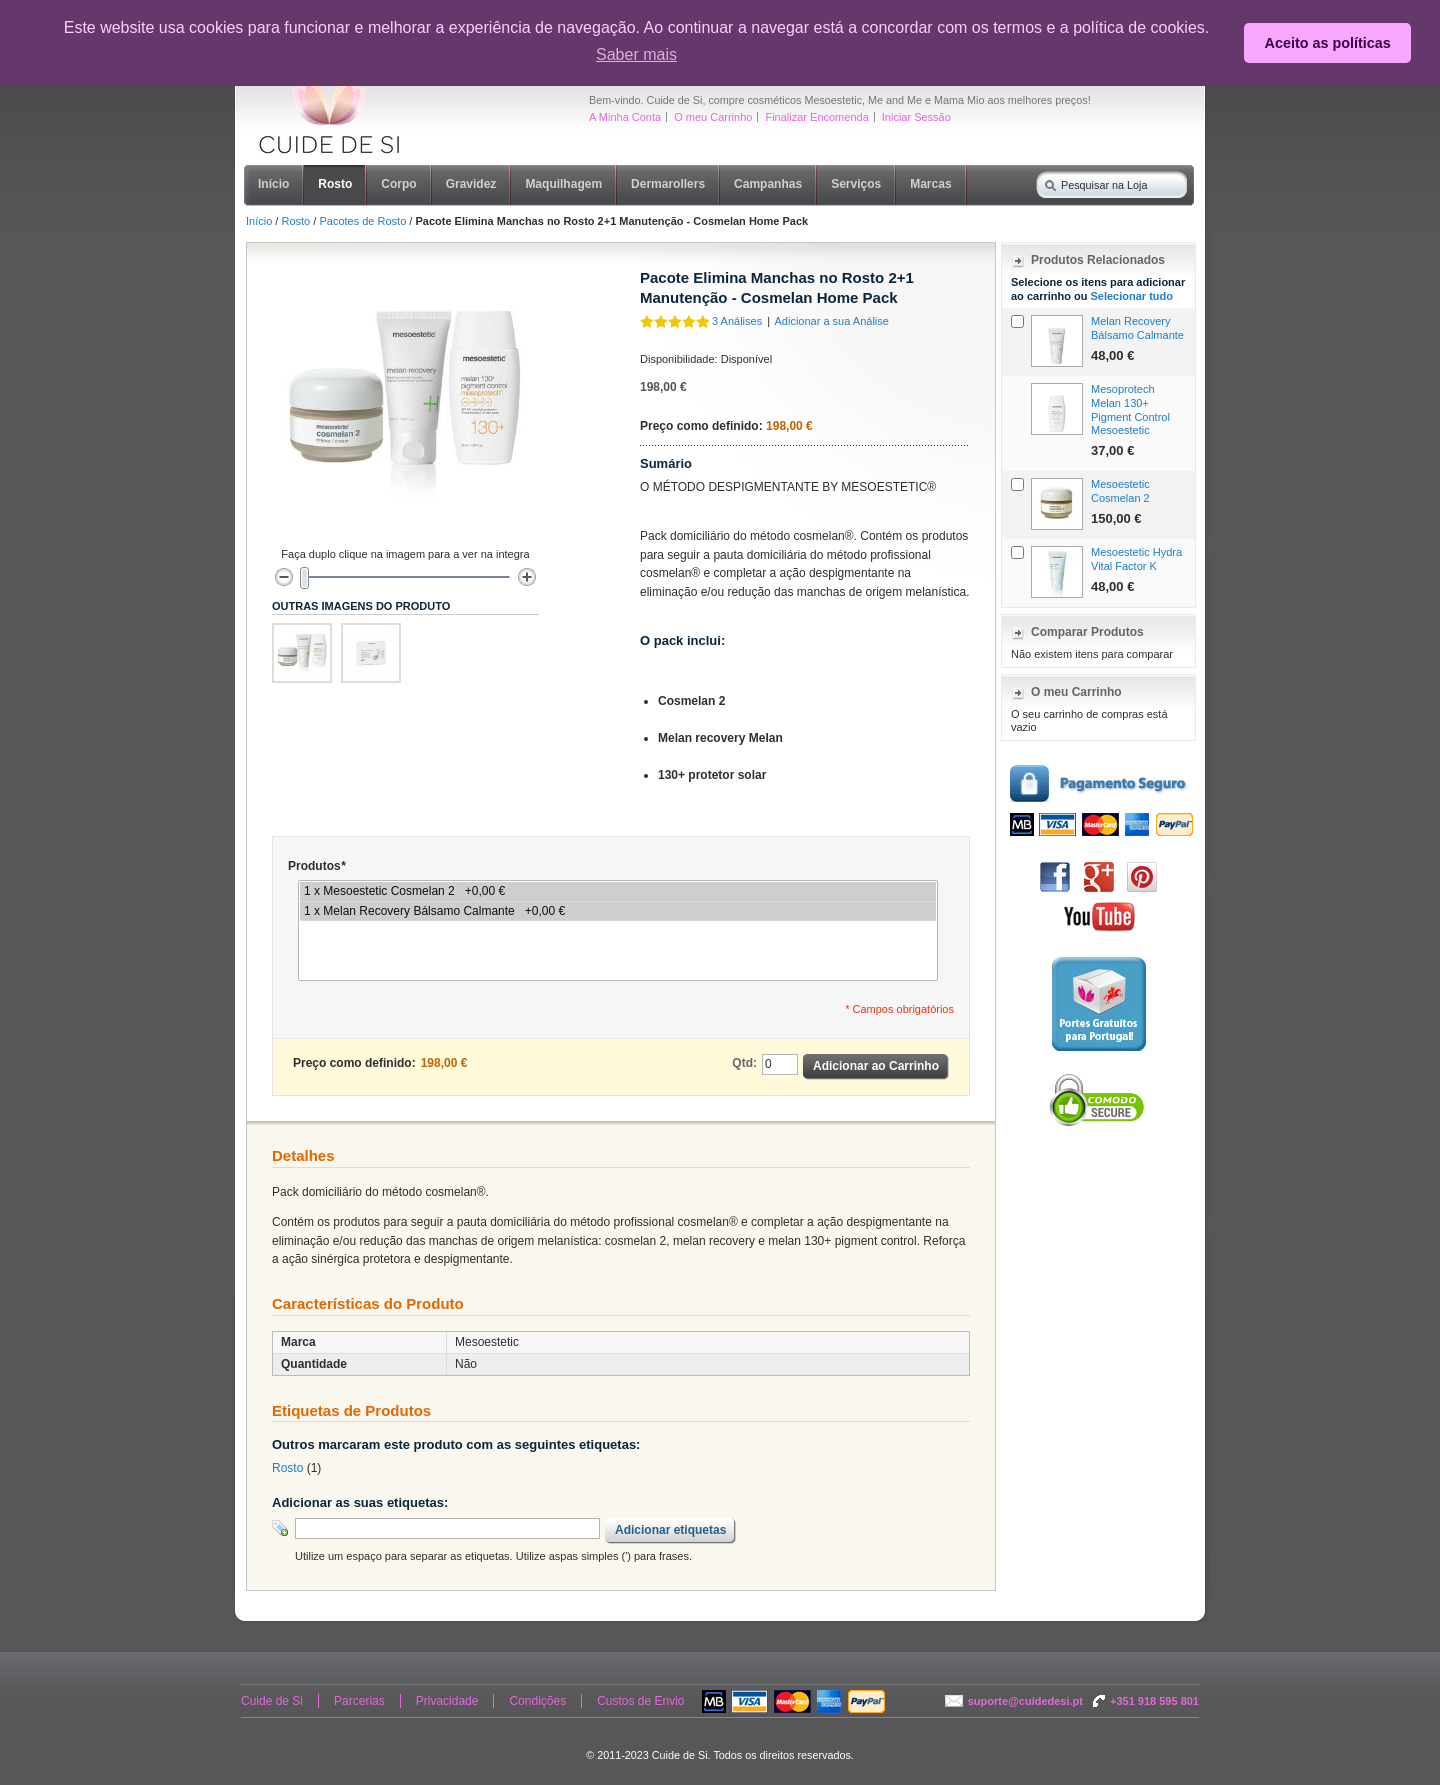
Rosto (295, 221)
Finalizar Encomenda (816, 117)
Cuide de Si (272, 1701)
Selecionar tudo (1131, 296)
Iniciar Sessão (916, 117)
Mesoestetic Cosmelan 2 (1120, 491)
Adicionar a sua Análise (832, 321)
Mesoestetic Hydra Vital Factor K (1136, 559)
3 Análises (737, 321)
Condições (537, 1701)
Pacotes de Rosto (362, 221)
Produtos (316, 866)
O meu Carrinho (713, 117)
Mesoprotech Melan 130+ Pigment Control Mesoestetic (1130, 409)
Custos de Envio (640, 1701)
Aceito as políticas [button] (1328, 43)
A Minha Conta (625, 117)
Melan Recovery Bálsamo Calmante (1137, 328)
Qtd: (744, 1063)
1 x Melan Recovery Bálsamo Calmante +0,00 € (618, 911)
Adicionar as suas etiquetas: (360, 1502)
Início (259, 221)
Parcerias (359, 1701)
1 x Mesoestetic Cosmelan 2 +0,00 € (618, 891)
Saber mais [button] (636, 54)
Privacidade (447, 1701)
